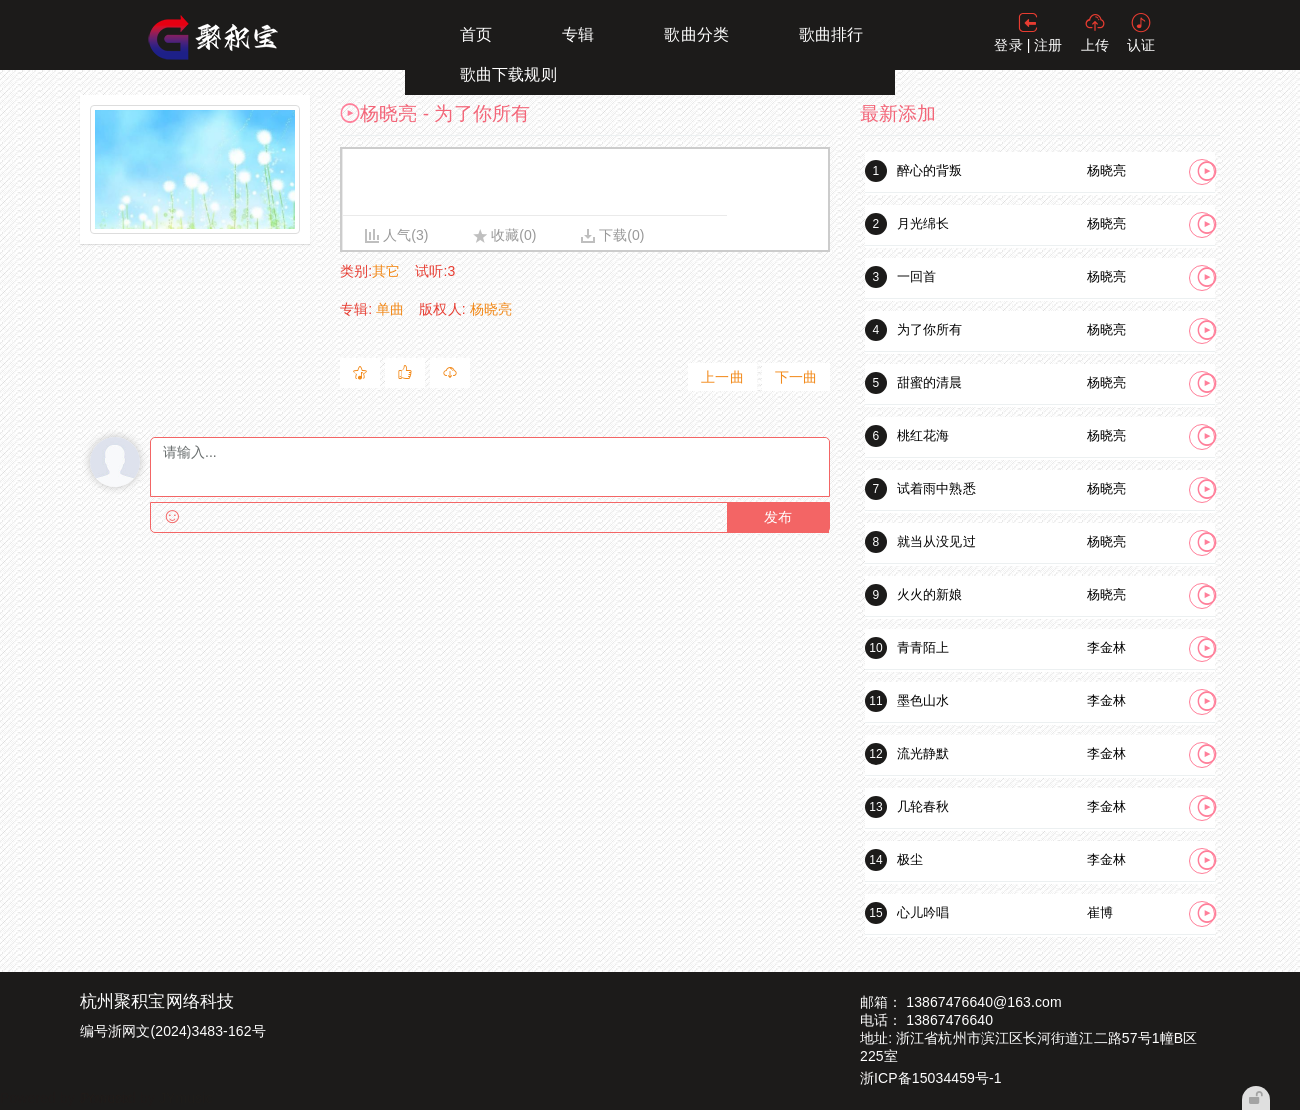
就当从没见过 (936, 541)
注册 (1048, 45)
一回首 (916, 276)
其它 (386, 271)
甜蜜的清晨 (930, 382)
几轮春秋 (923, 806)
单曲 (390, 309)
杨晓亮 (491, 309)
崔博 (1100, 912)
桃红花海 (923, 435)
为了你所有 (930, 329)
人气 (397, 235)
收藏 (505, 235)
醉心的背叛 (930, 170)
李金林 (1106, 647)
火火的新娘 (930, 594)
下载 (613, 235)
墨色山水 (923, 700)
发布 (778, 517)
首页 (476, 34)
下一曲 (796, 377)
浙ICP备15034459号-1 (931, 1078)
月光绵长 (923, 223)
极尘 (910, 859)
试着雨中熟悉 (936, 488)
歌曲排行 (831, 34)
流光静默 (923, 753)
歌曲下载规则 (508, 74)
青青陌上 (923, 647)
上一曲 (722, 377)
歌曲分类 (696, 34)
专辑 (578, 34)
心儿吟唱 (923, 912)
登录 (1008, 45)
